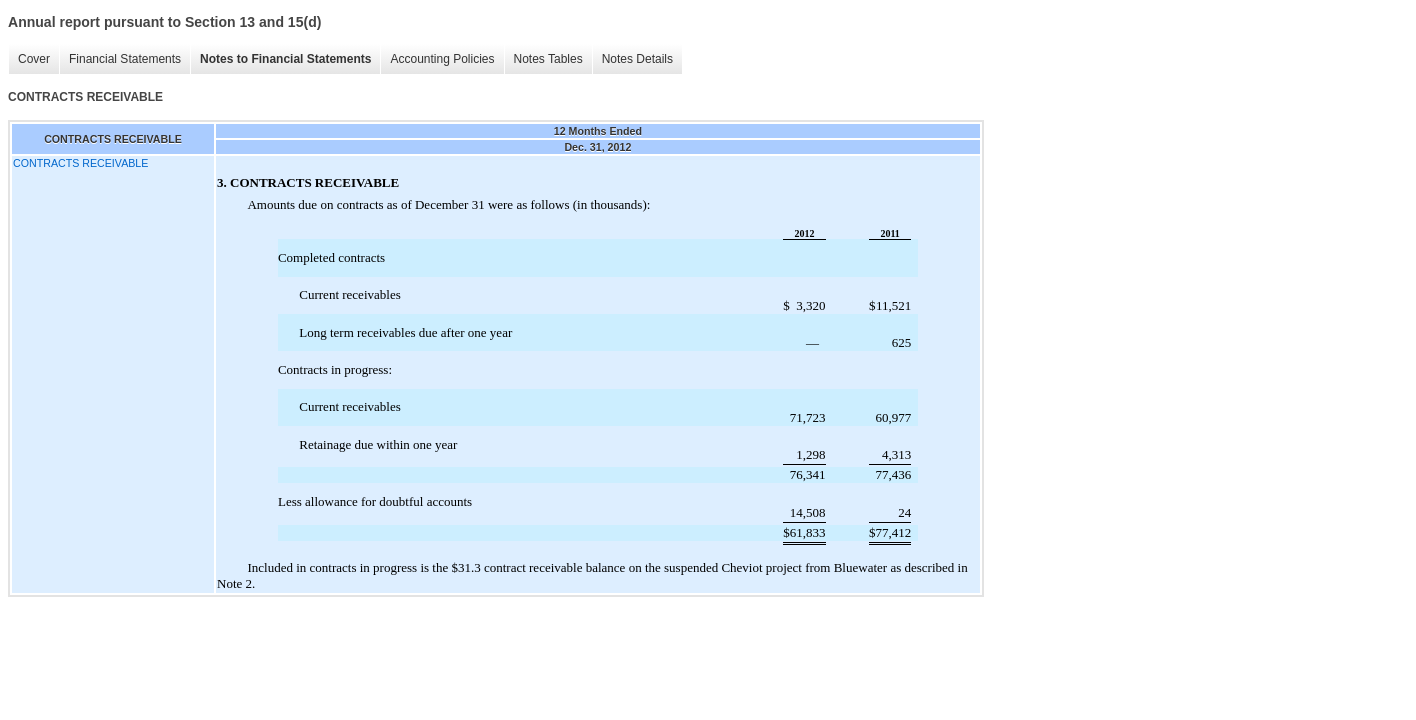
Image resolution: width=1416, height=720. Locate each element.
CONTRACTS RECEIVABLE (80, 163)
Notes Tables (548, 59)
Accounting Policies (442, 59)
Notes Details (637, 59)
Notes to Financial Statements (285, 59)
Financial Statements (125, 59)
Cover (34, 59)
